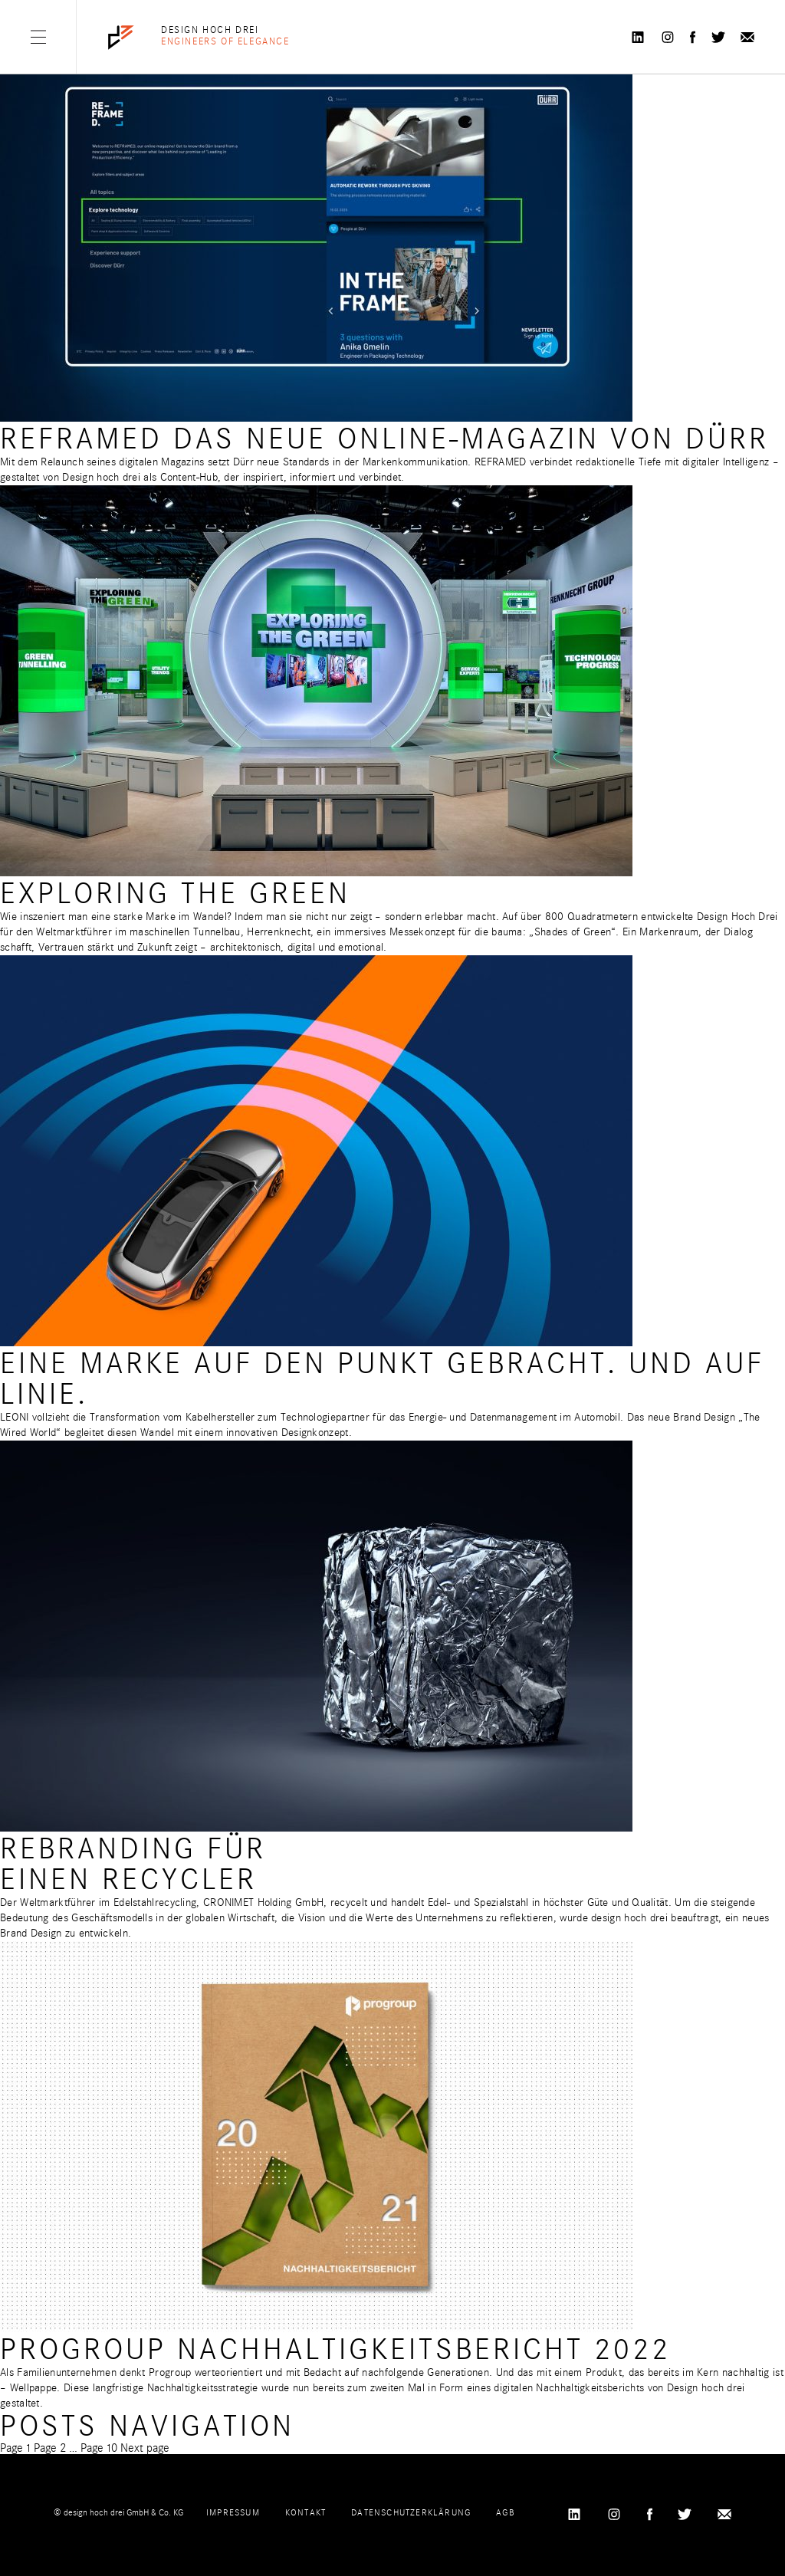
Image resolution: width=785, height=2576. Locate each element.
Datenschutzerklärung (411, 2512)
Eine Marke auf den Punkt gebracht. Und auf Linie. (382, 1379)
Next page (144, 2448)
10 (98, 2448)
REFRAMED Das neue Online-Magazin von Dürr (384, 439)
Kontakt (305, 2512)
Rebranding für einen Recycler (133, 1864)
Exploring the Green (175, 894)
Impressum (233, 2512)
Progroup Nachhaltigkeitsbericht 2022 (335, 2349)
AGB (505, 2512)
